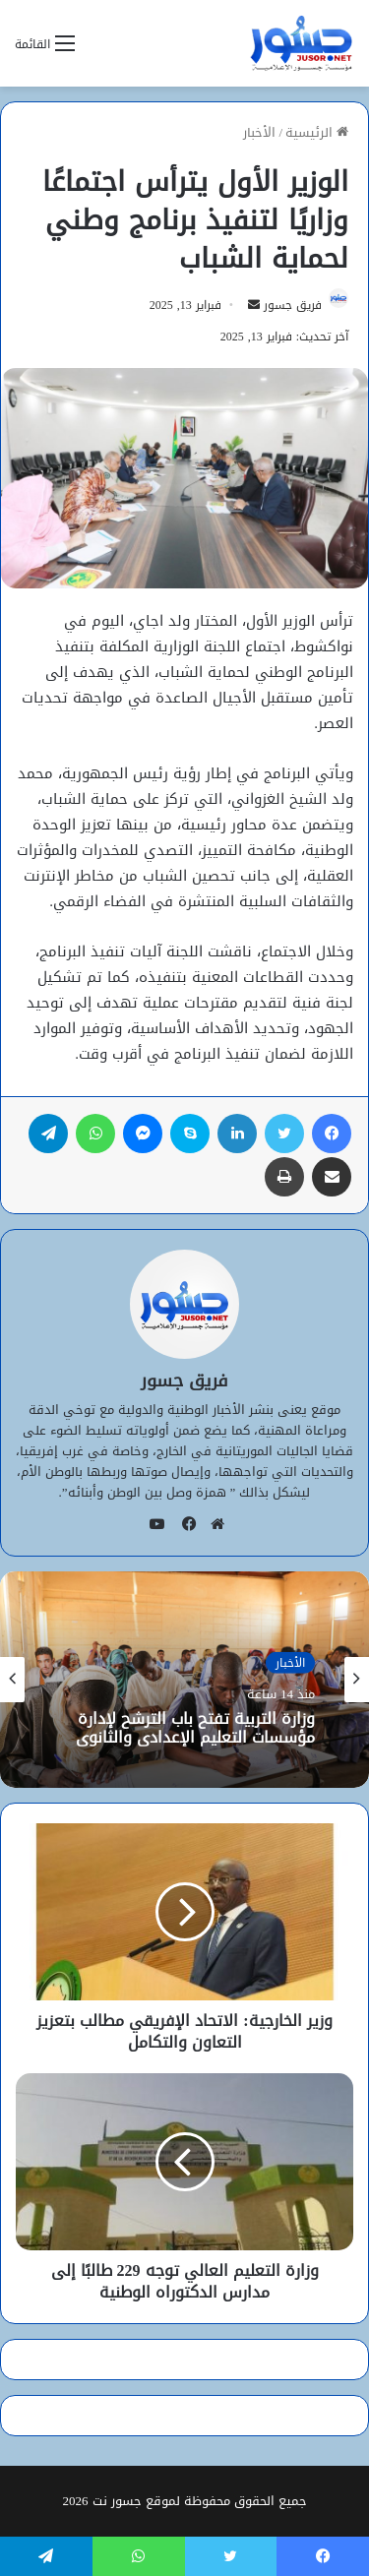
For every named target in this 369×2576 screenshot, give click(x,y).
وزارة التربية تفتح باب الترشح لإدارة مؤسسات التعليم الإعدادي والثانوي (195, 1727)
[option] (184, 1679)
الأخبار (259, 132)
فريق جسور (293, 305)
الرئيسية (316, 132)
